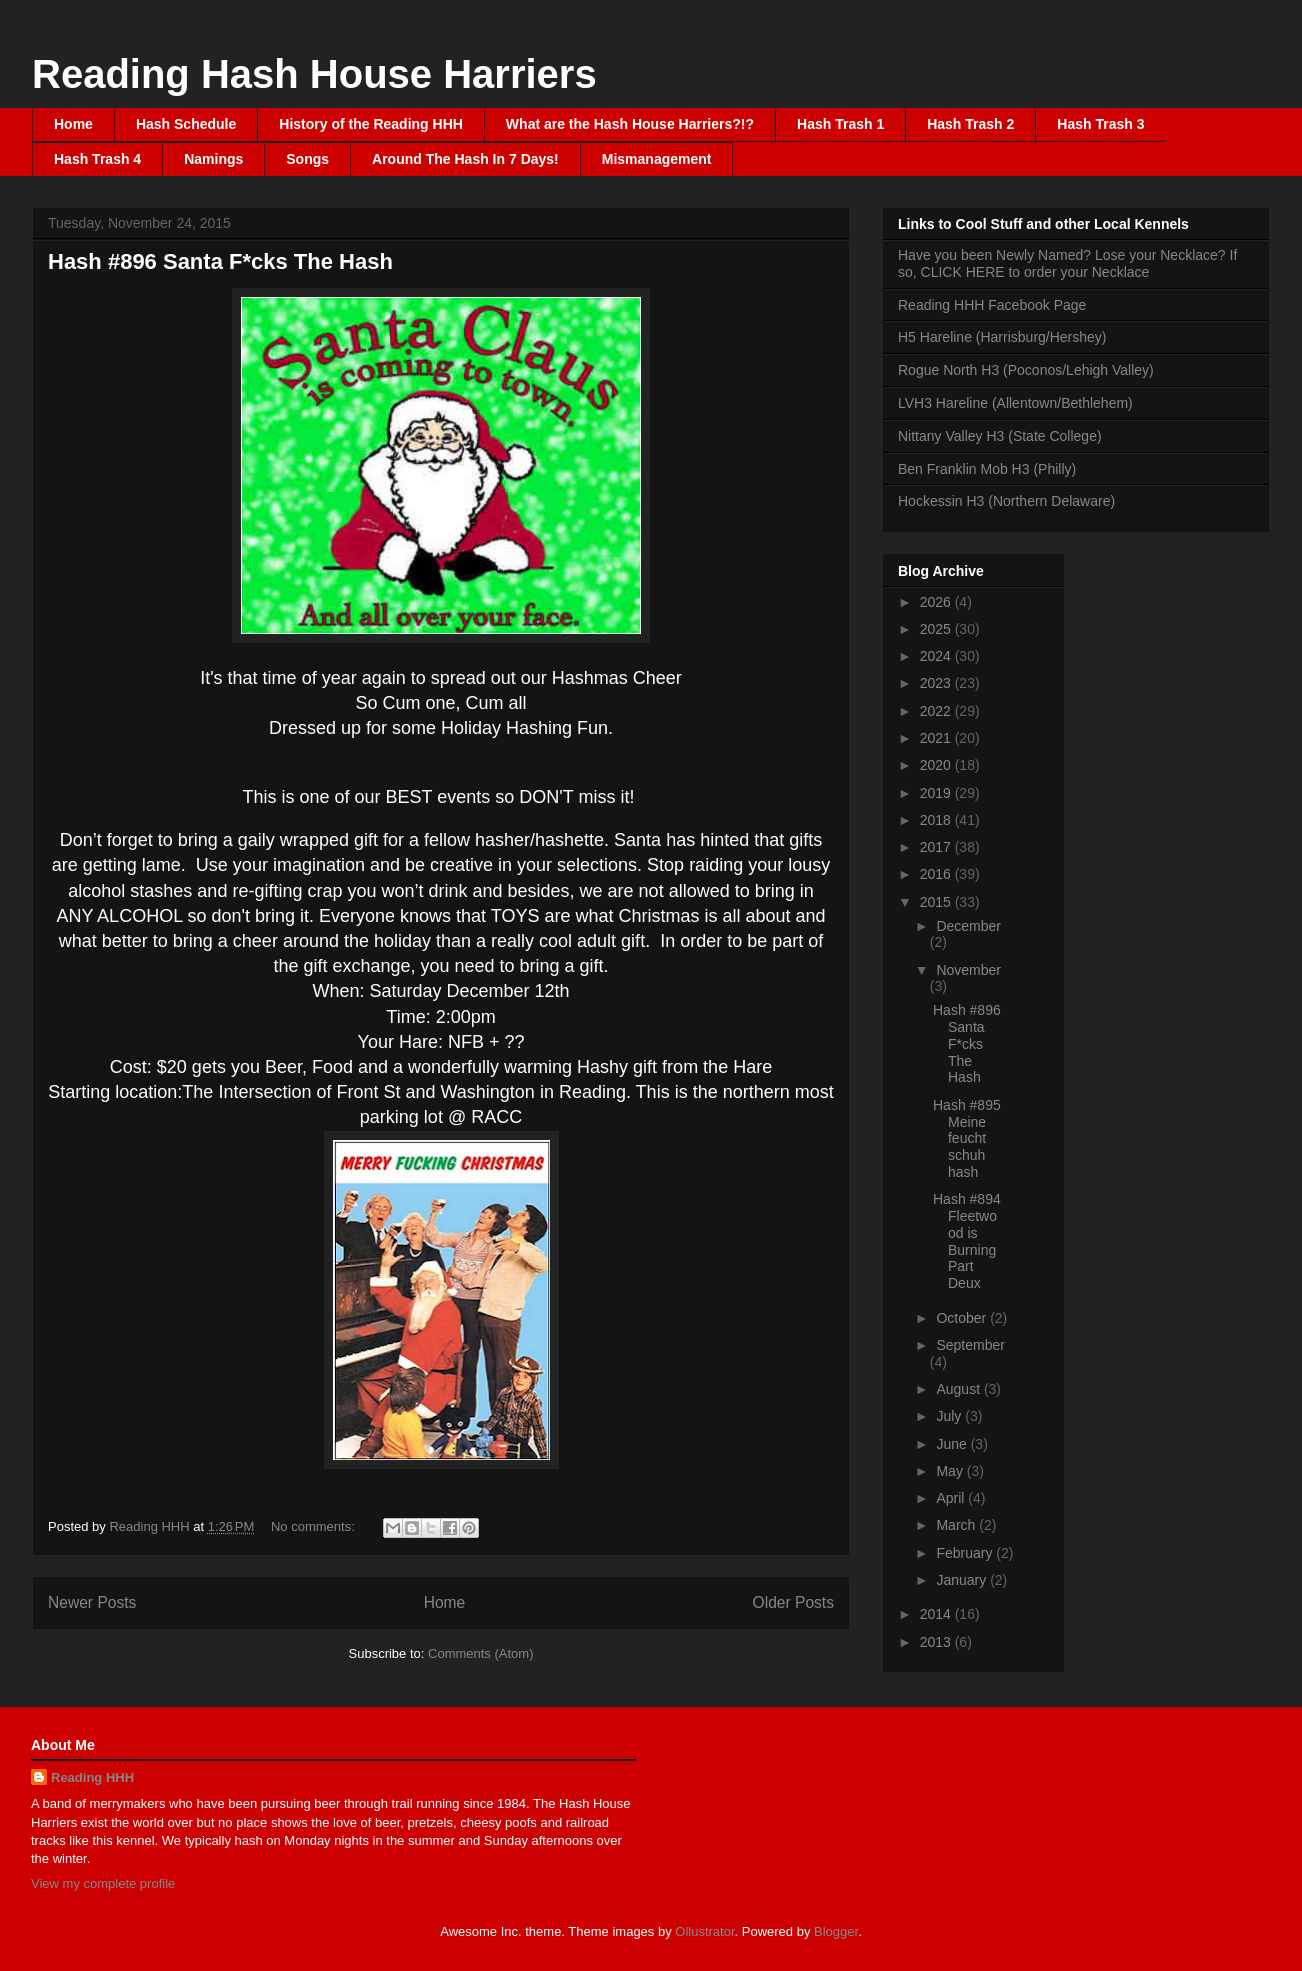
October (963, 1318)
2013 (937, 1642)
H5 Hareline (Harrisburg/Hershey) (1002, 337)
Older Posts (793, 1602)
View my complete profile (103, 1883)
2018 (937, 820)
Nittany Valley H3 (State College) (1000, 436)
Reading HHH (92, 1777)
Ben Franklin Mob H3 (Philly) (987, 469)
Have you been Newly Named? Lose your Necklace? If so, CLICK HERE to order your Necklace (1067, 263)
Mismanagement (657, 159)
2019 (937, 793)
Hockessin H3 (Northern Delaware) (1006, 501)
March (957, 1525)
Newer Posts (92, 1602)
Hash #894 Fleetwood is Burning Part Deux (967, 1241)
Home (73, 124)
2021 (937, 738)
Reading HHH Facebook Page (992, 305)
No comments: (314, 1526)
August (959, 1389)
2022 (937, 711)
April (952, 1498)
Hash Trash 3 (1100, 124)
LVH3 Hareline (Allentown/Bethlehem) (1015, 403)
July (950, 1416)
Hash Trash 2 (970, 124)
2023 (937, 683)
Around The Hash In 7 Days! (465, 159)
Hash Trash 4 (97, 159)
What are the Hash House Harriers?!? (630, 124)
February (966, 1553)
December (968, 926)
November (968, 970)
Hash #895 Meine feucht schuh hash (967, 1138)
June (953, 1444)
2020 (937, 765)
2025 (937, 629)
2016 (937, 874)
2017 (937, 847)
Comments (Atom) (480, 1653)
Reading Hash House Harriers (314, 74)
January (963, 1580)
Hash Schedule (186, 124)
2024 (937, 656)
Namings (213, 159)
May (951, 1471)
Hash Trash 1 (840, 124)
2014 (937, 1614)
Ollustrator (704, 1931)
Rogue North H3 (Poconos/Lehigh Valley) (1026, 370)
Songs (307, 159)
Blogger (836, 1931)
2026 (937, 602)
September (970, 1345)
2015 (937, 902)
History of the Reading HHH (371, 124)
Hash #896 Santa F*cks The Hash (220, 261)
